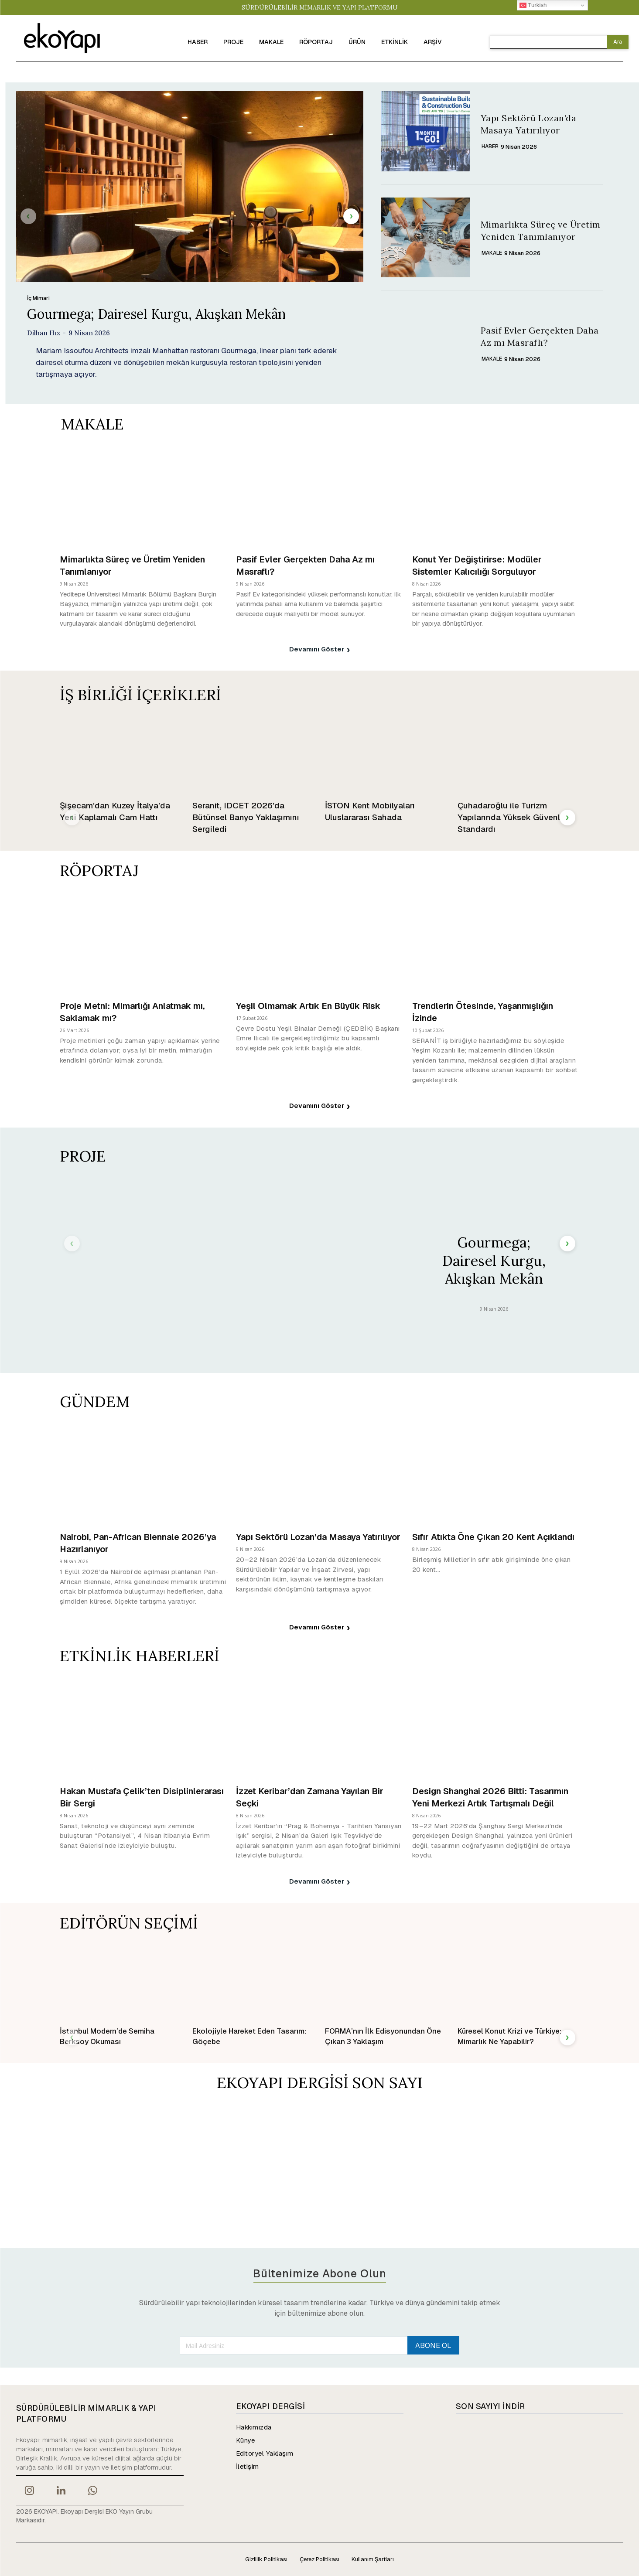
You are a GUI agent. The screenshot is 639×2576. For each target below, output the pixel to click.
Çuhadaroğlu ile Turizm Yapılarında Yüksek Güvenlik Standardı (512, 817)
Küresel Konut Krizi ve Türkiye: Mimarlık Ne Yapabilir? (509, 2036)
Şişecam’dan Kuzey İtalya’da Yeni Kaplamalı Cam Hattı (115, 811)
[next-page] (351, 216)
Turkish (533, 5)
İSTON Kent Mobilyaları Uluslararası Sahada (370, 811)
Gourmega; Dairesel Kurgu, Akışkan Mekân (156, 314)
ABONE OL (433, 2345)
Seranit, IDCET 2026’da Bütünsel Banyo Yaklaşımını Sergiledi (245, 817)
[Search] (618, 42)
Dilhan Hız (43, 333)
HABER (490, 146)
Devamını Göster (319, 649)
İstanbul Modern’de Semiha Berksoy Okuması (107, 2036)
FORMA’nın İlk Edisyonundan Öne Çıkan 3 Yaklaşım (383, 2036)
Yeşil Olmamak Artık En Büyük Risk (308, 1006)
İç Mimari (38, 298)
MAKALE (492, 252)
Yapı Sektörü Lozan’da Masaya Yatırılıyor (318, 1537)
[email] (293, 2345)
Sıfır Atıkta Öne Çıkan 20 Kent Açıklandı (493, 1537)
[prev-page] (28, 216)
